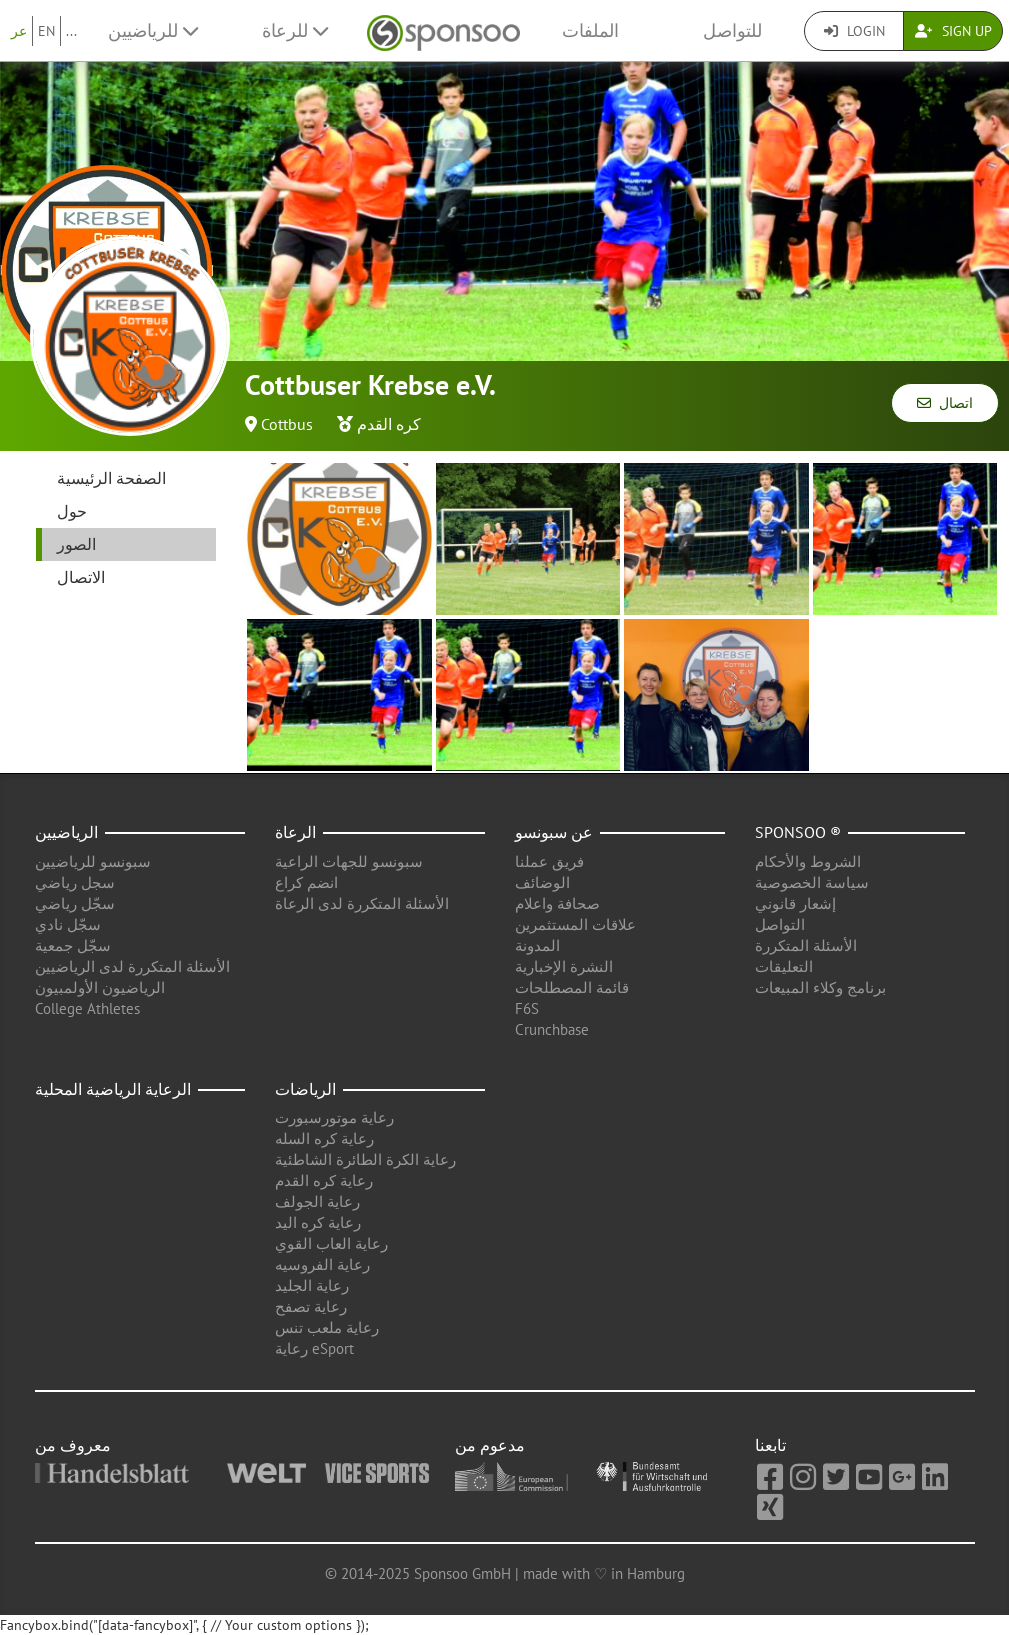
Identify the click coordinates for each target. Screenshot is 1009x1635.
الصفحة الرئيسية (111, 478)
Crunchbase (552, 1029)
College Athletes (87, 1008)
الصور (76, 544)
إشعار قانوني (795, 903)
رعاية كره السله (324, 1138)
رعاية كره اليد (318, 1222)
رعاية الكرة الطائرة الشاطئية (365, 1159)
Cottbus (287, 424)
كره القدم (389, 424)
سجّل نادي (68, 924)
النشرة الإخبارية (564, 966)
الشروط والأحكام (808, 861)
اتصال (945, 403)
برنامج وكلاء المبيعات (820, 987)
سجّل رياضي (75, 903)
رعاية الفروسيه (322, 1264)
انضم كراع (306, 882)
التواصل (780, 924)
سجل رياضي (75, 882)
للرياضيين (153, 30)
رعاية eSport (314, 1348)
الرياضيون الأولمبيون (100, 987)
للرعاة (295, 30)
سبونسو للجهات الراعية (349, 861)
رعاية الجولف (317, 1201)
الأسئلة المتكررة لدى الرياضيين (132, 966)
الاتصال (81, 577)
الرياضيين (66, 832)
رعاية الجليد (312, 1285)
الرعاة (295, 832)
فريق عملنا (549, 861)
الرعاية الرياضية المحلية (113, 1089)
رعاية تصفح (311, 1306)
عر (19, 31)
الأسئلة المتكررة (806, 945)
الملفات (590, 30)
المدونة (537, 945)
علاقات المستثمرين (575, 924)
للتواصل (732, 30)
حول (72, 511)
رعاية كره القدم (324, 1180)
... (71, 31)
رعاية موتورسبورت (334, 1117)
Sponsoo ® (798, 832)
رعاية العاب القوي (331, 1243)
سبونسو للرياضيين (93, 861)
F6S (527, 1008)
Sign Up (953, 31)
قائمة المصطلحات (572, 987)
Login (854, 31)
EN (46, 31)
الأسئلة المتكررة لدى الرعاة (362, 903)
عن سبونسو (554, 832)
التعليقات (784, 966)
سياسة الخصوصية (812, 882)
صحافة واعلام (557, 903)
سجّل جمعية (73, 945)
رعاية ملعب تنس (327, 1327)
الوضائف (542, 882)
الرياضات (305, 1089)
